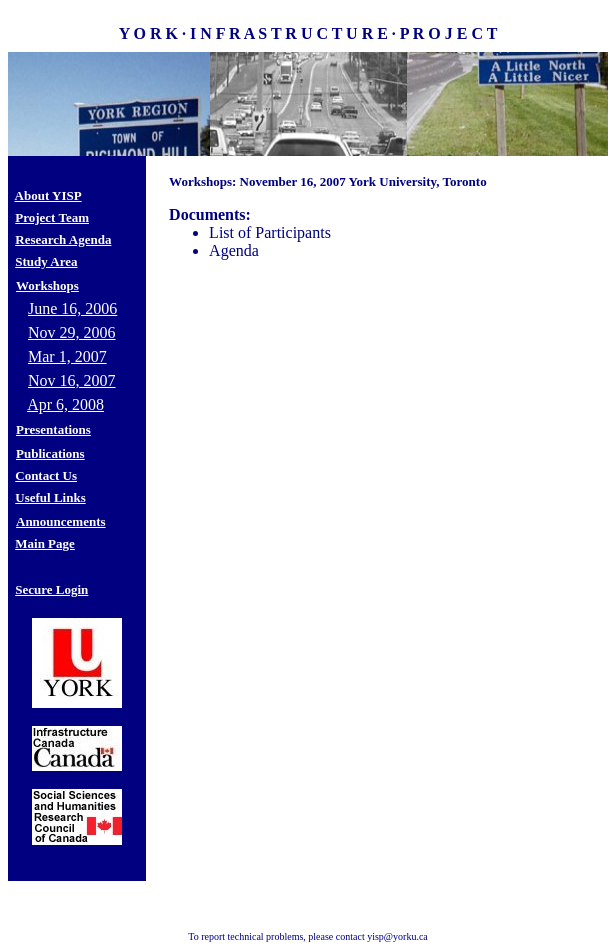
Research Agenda (63, 239)
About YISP (48, 195)
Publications (50, 453)
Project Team (52, 217)
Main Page (45, 543)
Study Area (46, 261)
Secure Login (51, 589)
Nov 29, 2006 (72, 332)
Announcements (61, 521)
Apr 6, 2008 (65, 404)
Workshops (47, 285)
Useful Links (50, 497)
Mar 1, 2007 (67, 356)
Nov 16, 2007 (72, 380)
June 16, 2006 (72, 308)
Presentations (53, 429)
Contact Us (46, 475)
